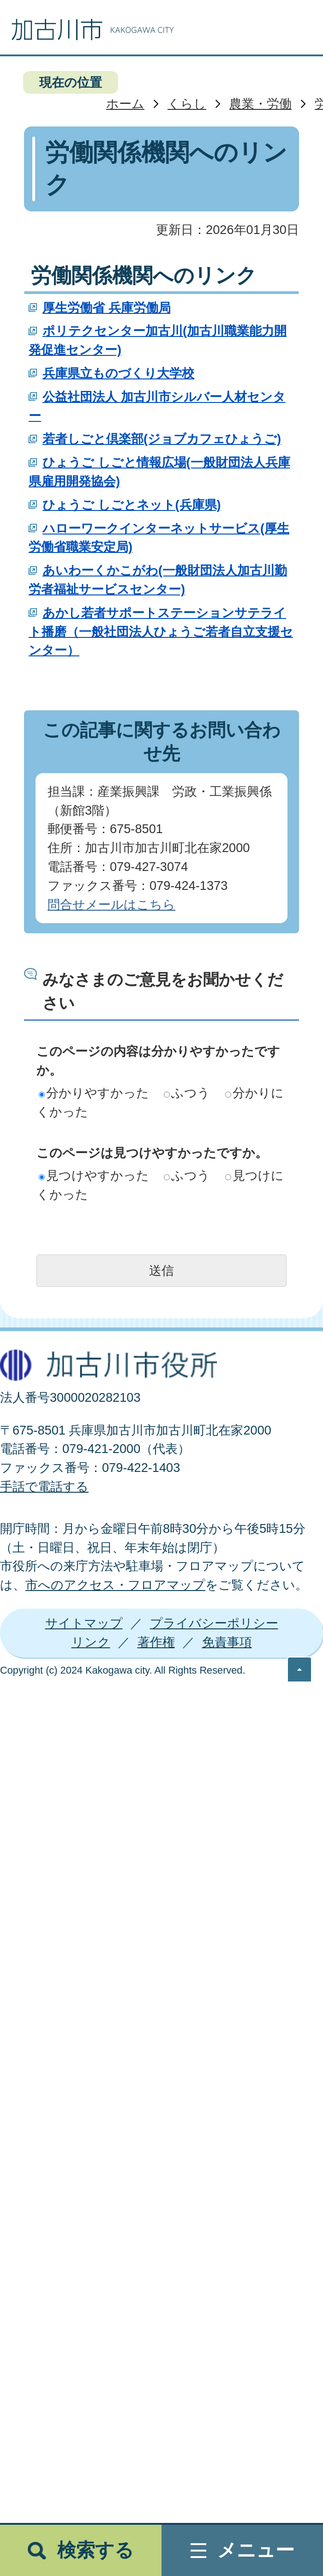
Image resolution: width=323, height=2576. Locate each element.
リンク (91, 1642)
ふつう (187, 1093)
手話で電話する (44, 1486)
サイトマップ (84, 1623)
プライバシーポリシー (214, 1623)
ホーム (125, 103)
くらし (186, 103)
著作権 (156, 1642)
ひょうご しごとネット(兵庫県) (131, 505)
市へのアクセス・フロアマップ (115, 1585)
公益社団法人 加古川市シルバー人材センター (157, 406)
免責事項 (227, 1642)
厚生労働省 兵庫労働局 (106, 307)
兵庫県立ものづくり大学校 (118, 373)
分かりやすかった (94, 1093)
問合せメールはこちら (111, 904)
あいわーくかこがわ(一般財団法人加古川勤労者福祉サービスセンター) (158, 579)
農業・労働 (260, 103)
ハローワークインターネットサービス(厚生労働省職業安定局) (159, 537)
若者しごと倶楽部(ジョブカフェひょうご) (161, 439)
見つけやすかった (94, 1175)
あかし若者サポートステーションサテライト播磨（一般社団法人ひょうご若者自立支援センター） (161, 632)
